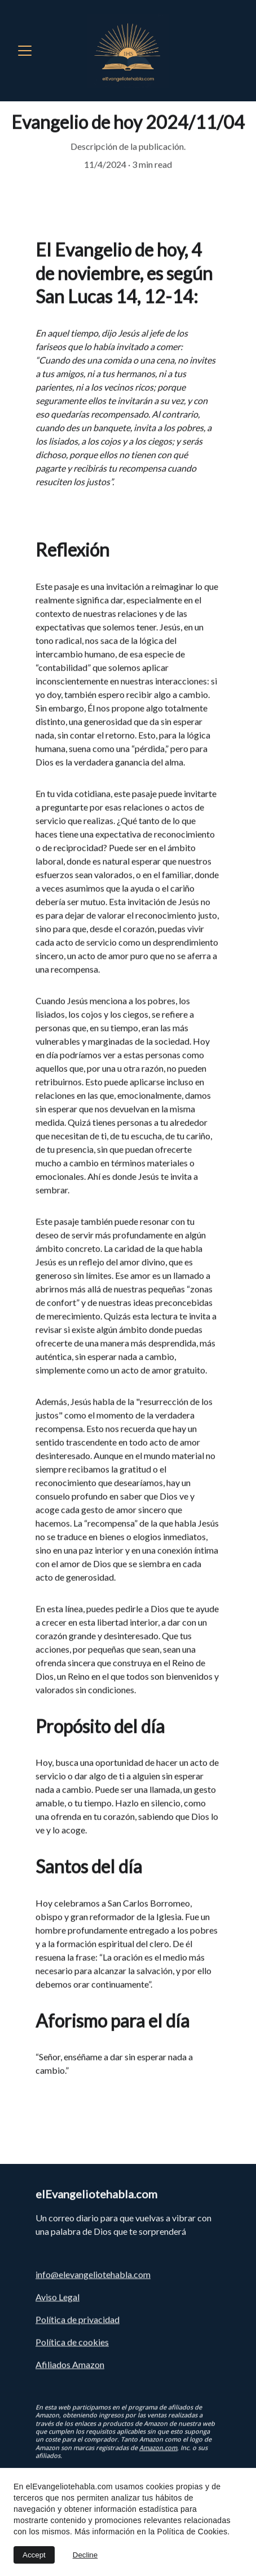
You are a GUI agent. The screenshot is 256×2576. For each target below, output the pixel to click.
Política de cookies (72, 2343)
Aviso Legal (58, 2298)
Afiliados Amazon (70, 2366)
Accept (34, 2555)
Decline (85, 2555)
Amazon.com (158, 2454)
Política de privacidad (78, 2321)
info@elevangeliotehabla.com (93, 2276)
